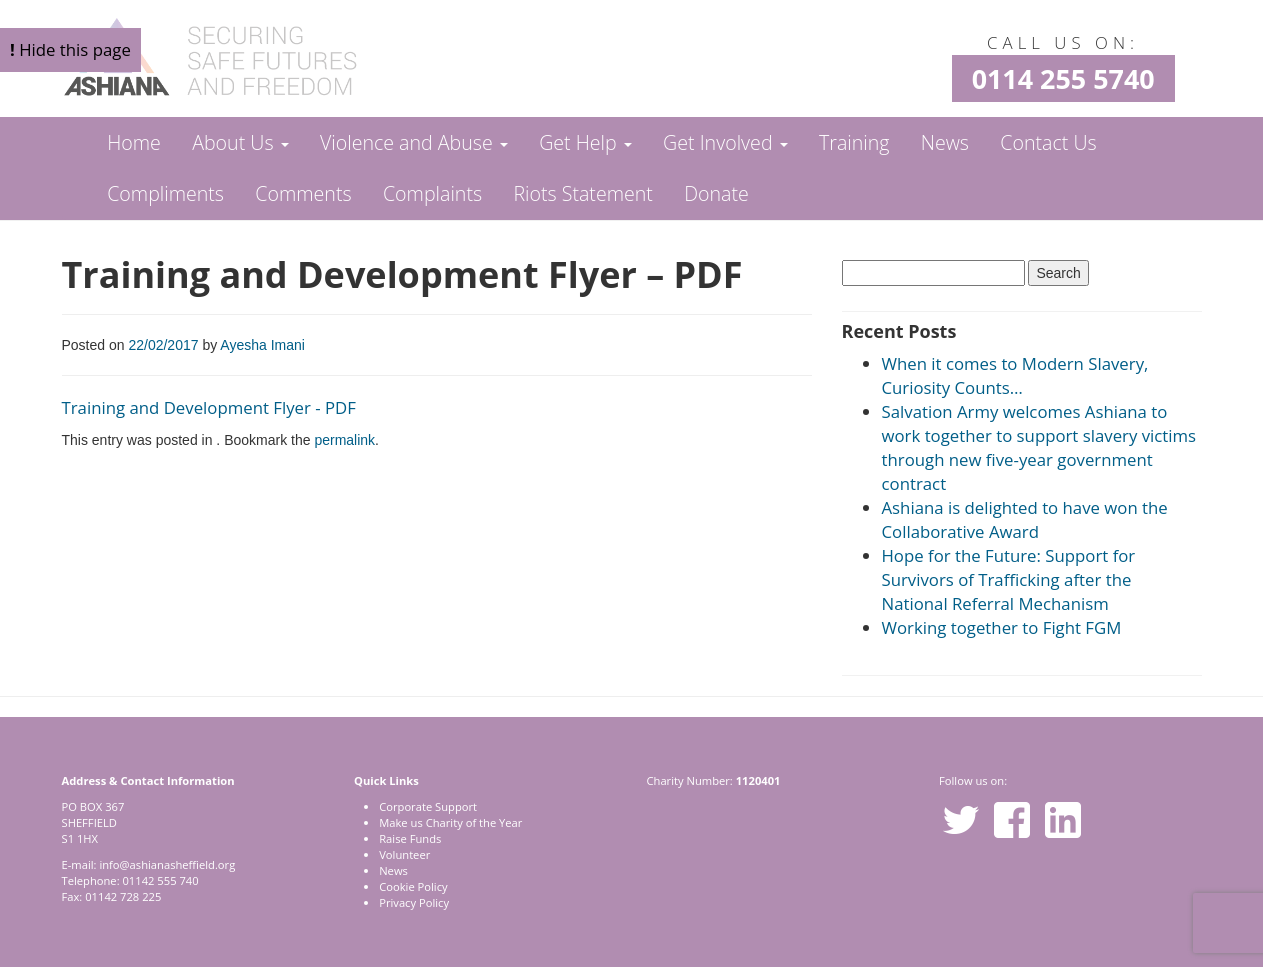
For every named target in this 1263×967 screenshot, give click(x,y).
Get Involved (725, 142)
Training (854, 142)
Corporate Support (428, 806)
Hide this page (70, 49)
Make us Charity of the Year (450, 822)
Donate (716, 193)
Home (134, 142)
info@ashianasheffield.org (167, 864)
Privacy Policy (414, 902)
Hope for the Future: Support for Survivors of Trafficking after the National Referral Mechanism (1009, 579)
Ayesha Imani (262, 345)
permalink (344, 440)
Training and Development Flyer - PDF (209, 407)
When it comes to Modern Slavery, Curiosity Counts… (1015, 375)
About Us (240, 142)
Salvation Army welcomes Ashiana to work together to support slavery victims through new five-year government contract (1039, 447)
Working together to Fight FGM (1002, 627)
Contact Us (1048, 142)
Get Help (585, 142)
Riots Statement (582, 193)
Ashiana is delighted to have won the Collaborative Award (1025, 519)
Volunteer (404, 854)
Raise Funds (410, 838)
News (945, 142)
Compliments (165, 193)
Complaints (432, 193)
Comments (303, 193)
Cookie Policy (413, 886)
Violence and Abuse (414, 142)
